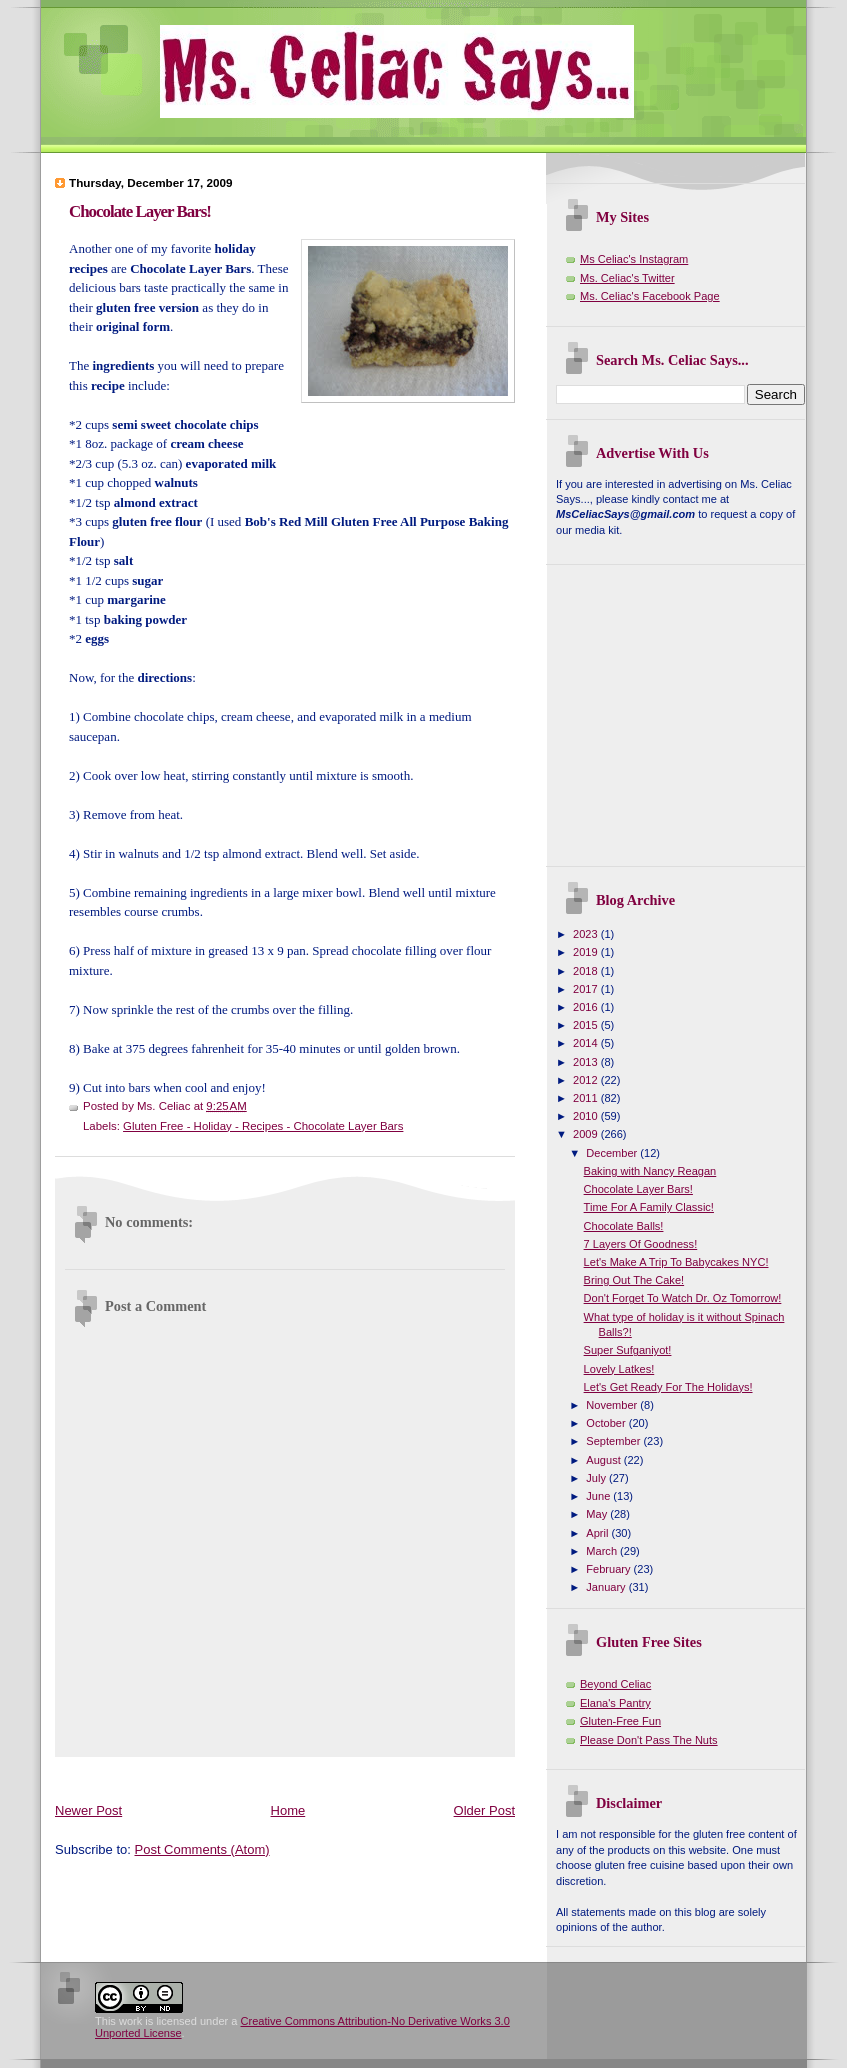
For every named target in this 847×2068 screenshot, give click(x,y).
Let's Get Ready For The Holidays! (668, 1387)
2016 (587, 1007)
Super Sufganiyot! (628, 1350)
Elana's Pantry (615, 1703)
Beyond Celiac (615, 1684)
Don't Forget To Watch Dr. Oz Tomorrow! (683, 1298)
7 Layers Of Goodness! (641, 1244)
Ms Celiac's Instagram (634, 259)
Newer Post (88, 1810)
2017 (587, 989)
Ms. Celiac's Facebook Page (650, 296)
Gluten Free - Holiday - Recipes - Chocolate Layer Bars (263, 1126)
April (598, 1533)
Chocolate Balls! (624, 1226)
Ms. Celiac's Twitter (627, 278)
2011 (587, 1098)
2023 (587, 934)
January (607, 1587)
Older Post (484, 1810)
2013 (587, 1062)
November (613, 1405)
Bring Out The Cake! (634, 1280)
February (609, 1569)
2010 (587, 1116)
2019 (587, 952)
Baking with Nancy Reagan (650, 1171)
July (597, 1478)
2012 (587, 1080)
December (613, 1153)
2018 (587, 971)
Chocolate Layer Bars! (140, 211)
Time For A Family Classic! (649, 1207)
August (604, 1460)
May (598, 1514)
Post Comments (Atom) (202, 1849)
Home (288, 1810)
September (614, 1441)
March (603, 1551)
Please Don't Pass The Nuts (649, 1740)
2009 (587, 1134)
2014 (587, 1043)
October (607, 1423)
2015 (587, 1025)
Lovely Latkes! (619, 1369)
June (599, 1496)
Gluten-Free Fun (620, 1721)
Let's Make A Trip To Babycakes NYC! (676, 1262)
